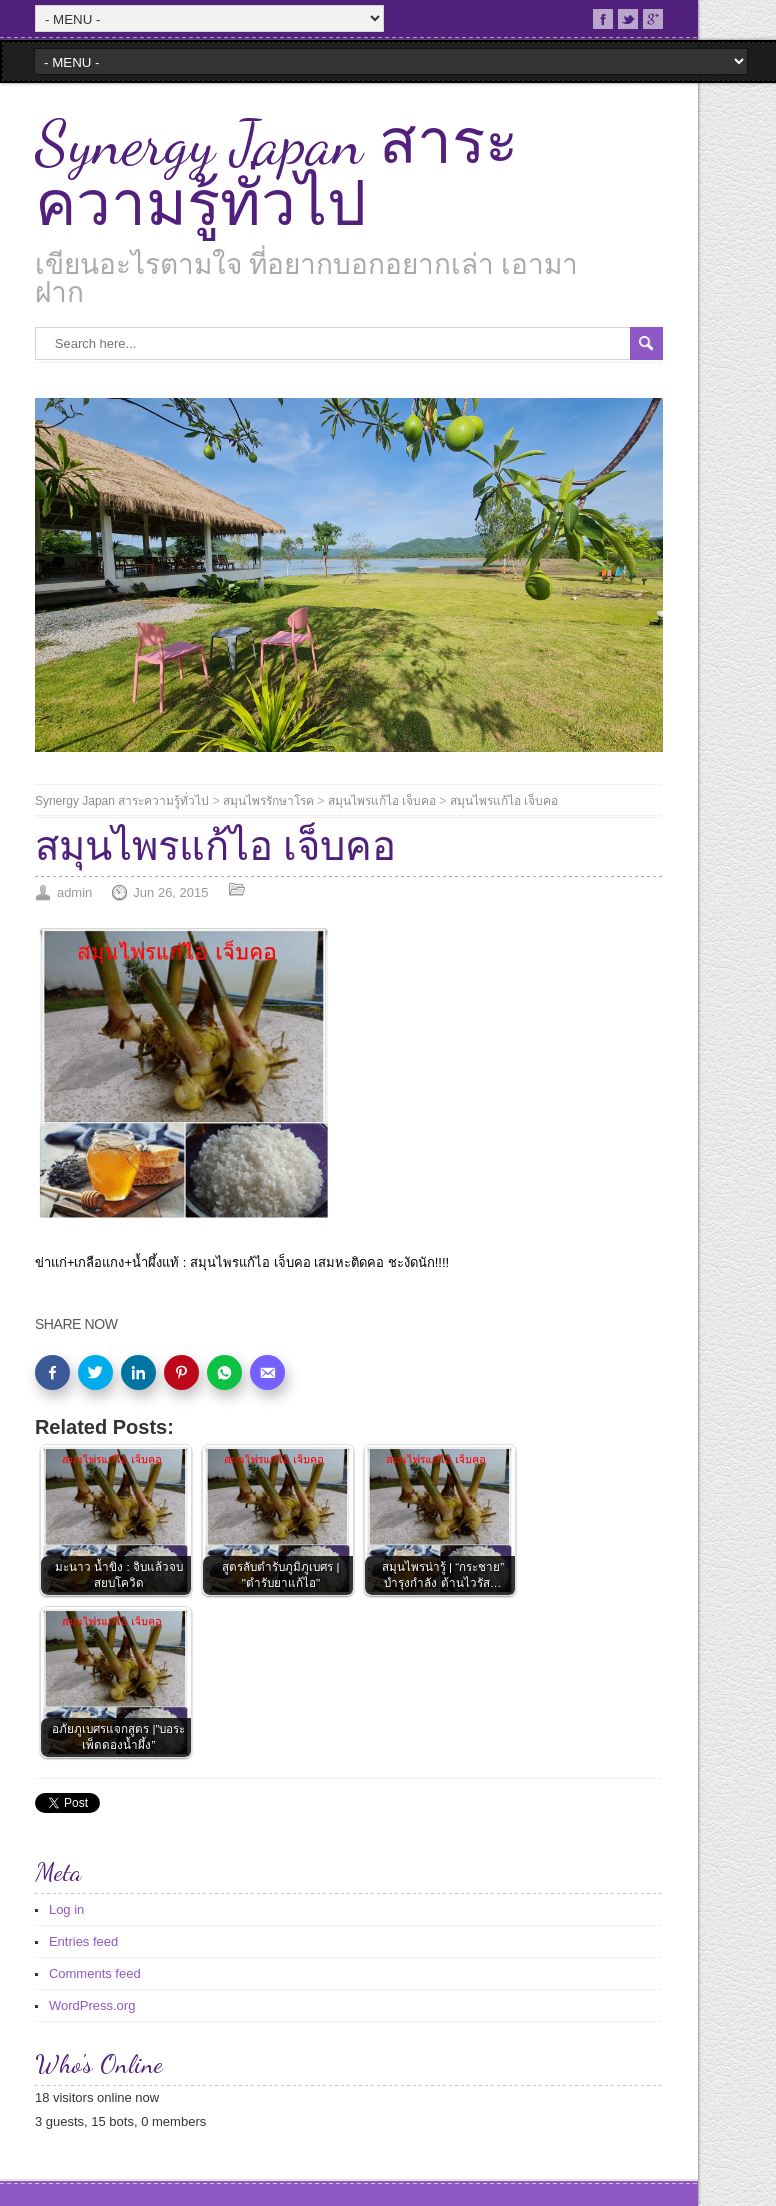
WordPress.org (92, 2005)
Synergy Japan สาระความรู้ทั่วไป (276, 174)
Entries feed (83, 1941)
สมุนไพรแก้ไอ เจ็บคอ (382, 801)
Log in (66, 1909)
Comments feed (95, 1973)
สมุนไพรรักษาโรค (268, 801)
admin (74, 892)
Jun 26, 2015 (170, 892)
